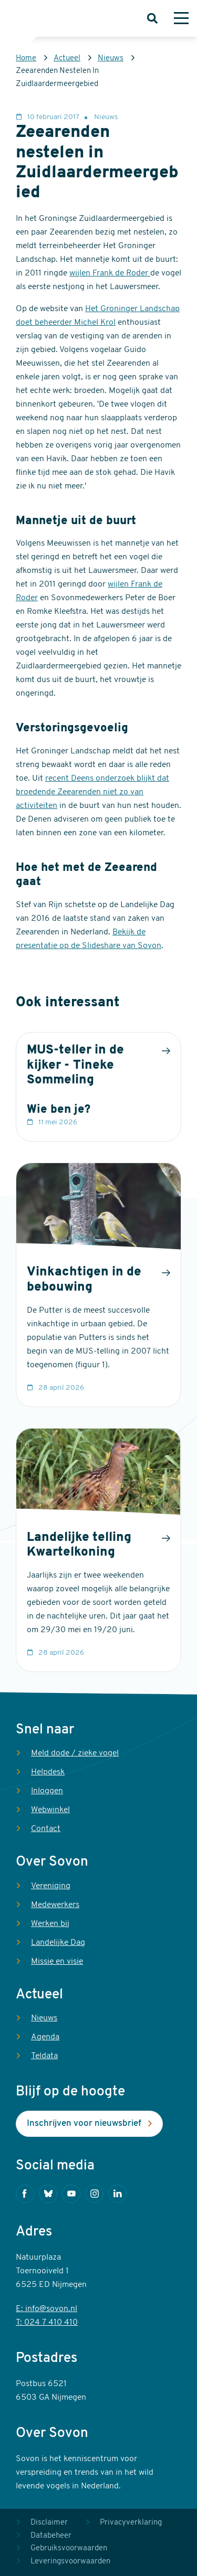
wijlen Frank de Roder (109, 273)
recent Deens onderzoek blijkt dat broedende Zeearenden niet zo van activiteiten (92, 792)
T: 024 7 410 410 (47, 2322)
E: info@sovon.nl (46, 2309)
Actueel (67, 58)
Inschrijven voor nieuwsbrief (84, 2123)
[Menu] (181, 18)
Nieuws (110, 58)
